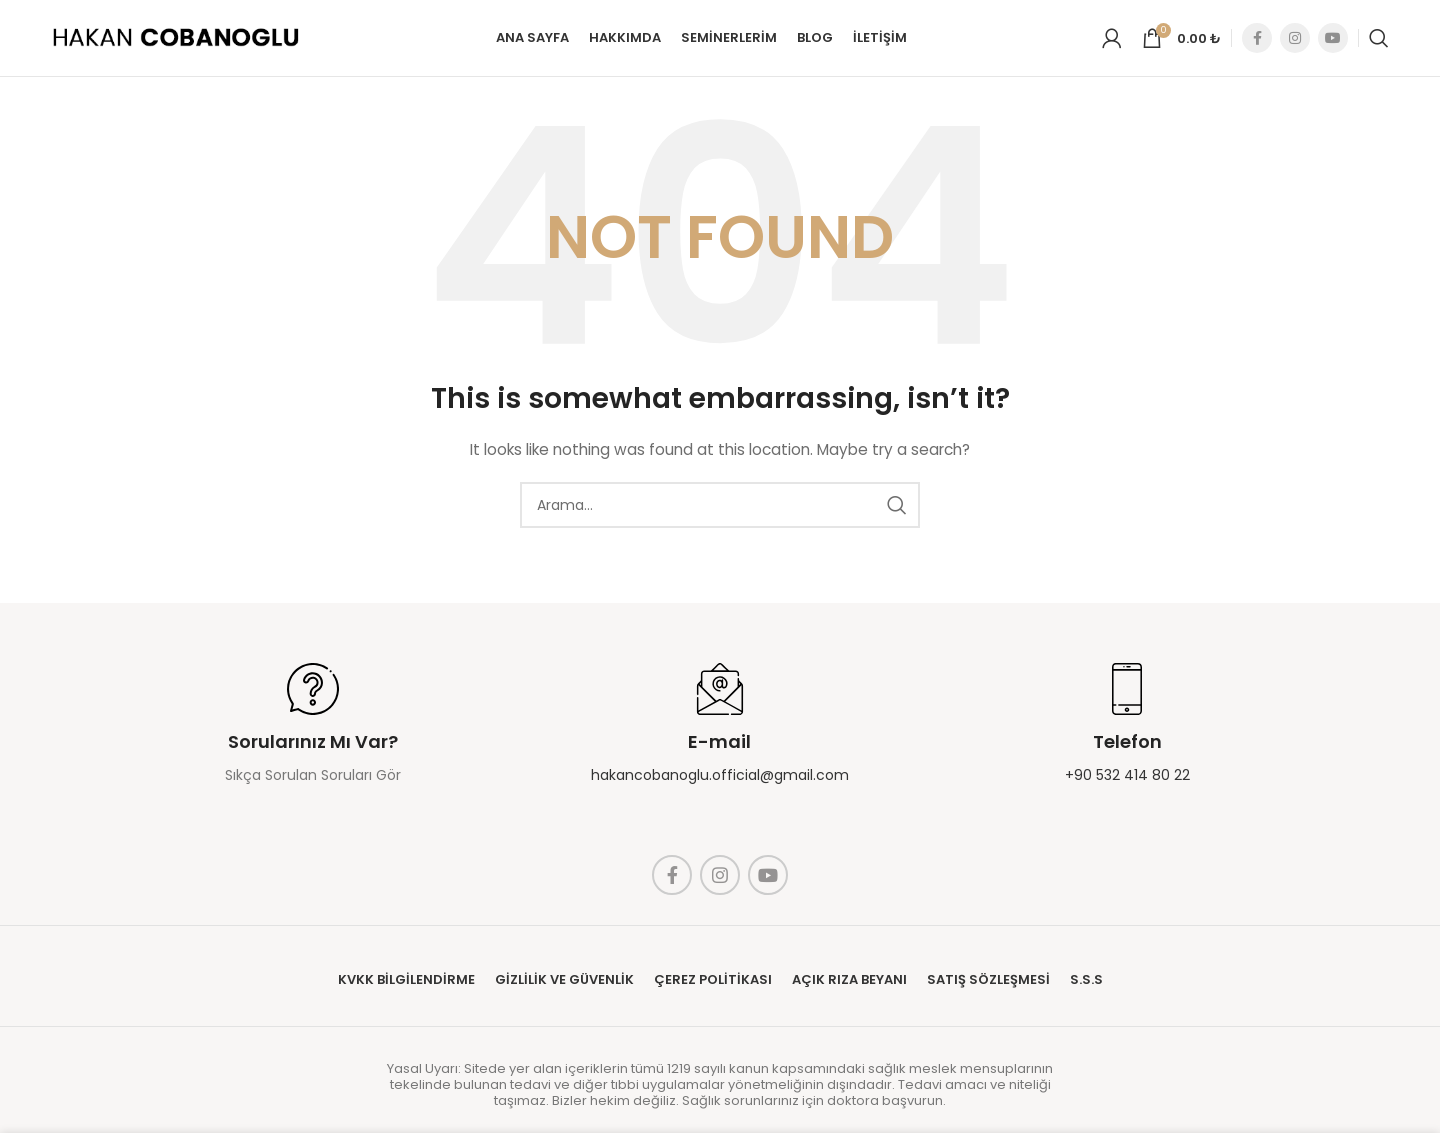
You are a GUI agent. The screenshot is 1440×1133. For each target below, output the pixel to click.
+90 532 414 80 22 (1127, 786)
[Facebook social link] (1257, 44)
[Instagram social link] (1295, 44)
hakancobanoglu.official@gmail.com (720, 786)
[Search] (1379, 44)
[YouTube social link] (1333, 44)
